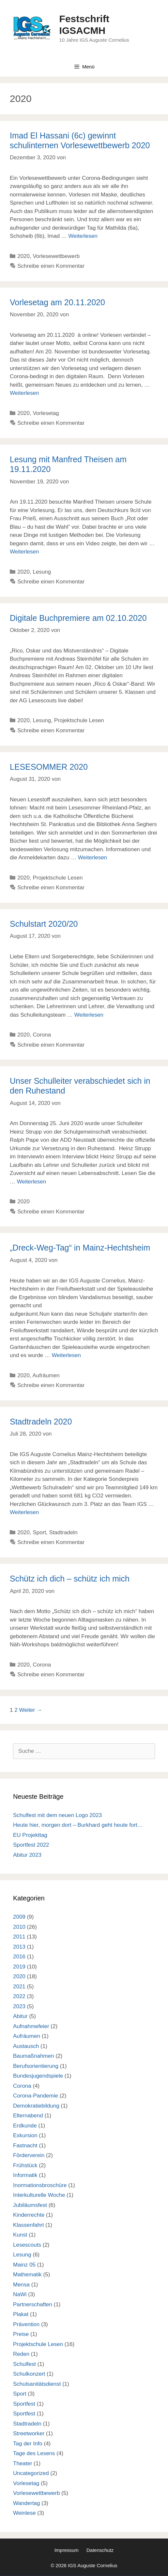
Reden (21, 2354)
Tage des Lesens (34, 2453)
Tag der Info (27, 2443)
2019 (19, 1967)
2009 (19, 1917)
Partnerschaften (32, 2304)
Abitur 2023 (27, 1855)
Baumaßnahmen (33, 2056)
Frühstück (25, 2165)
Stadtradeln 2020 (41, 1421)
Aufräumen (46, 1375)
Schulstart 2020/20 (44, 923)
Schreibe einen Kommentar (50, 266)
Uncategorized (31, 2473)
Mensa (21, 2285)
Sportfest (24, 2404)
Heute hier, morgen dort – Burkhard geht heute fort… (78, 1825)
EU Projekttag (30, 1835)
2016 (19, 1956)
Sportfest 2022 (31, 1845)
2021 (19, 1986)
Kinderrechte (28, 2215)
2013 (19, 1947)
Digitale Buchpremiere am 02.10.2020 (78, 618)
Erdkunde (25, 2126)
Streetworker (28, 2433)
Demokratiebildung (36, 2106)
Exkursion (25, 2135)
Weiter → (30, 1710)
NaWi (20, 2294)
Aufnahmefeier (31, 2026)
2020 (23, 256)
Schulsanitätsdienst (37, 2384)
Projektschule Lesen (79, 720)
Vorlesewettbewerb (56, 256)
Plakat (20, 2314)
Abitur (20, 2016)
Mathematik (27, 2274)
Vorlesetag (46, 413)
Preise (21, 2334)
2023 (19, 2006)
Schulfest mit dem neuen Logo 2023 (57, 1815)
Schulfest (24, 2364)
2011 (19, 1937)
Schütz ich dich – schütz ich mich (70, 1578)
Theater (22, 2463)
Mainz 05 (24, 2265)
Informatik (25, 2175)
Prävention (26, 2324)
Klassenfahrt (28, 2225)
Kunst (20, 2235)
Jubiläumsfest (30, 2205)
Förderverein (28, 2155)
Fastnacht (25, 2145)
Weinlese (24, 2513)
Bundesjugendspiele (38, 2076)
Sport (39, 1532)
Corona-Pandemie (35, 2096)
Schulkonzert (29, 2374)
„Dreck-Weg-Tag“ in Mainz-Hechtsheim (80, 1247)
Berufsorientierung (35, 2066)
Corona (42, 1035)
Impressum (66, 2550)
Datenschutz (100, 2550)
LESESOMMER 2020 (49, 766)
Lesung (42, 572)
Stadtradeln (63, 1532)
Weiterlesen (83, 236)
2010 (19, 1927)
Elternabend (28, 2115)
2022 (19, 1996)
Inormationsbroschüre (40, 2185)
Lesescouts (27, 2245)
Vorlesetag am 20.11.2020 (57, 302)
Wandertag (26, 2503)
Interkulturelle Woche (39, 2195)
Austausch (26, 2046)
